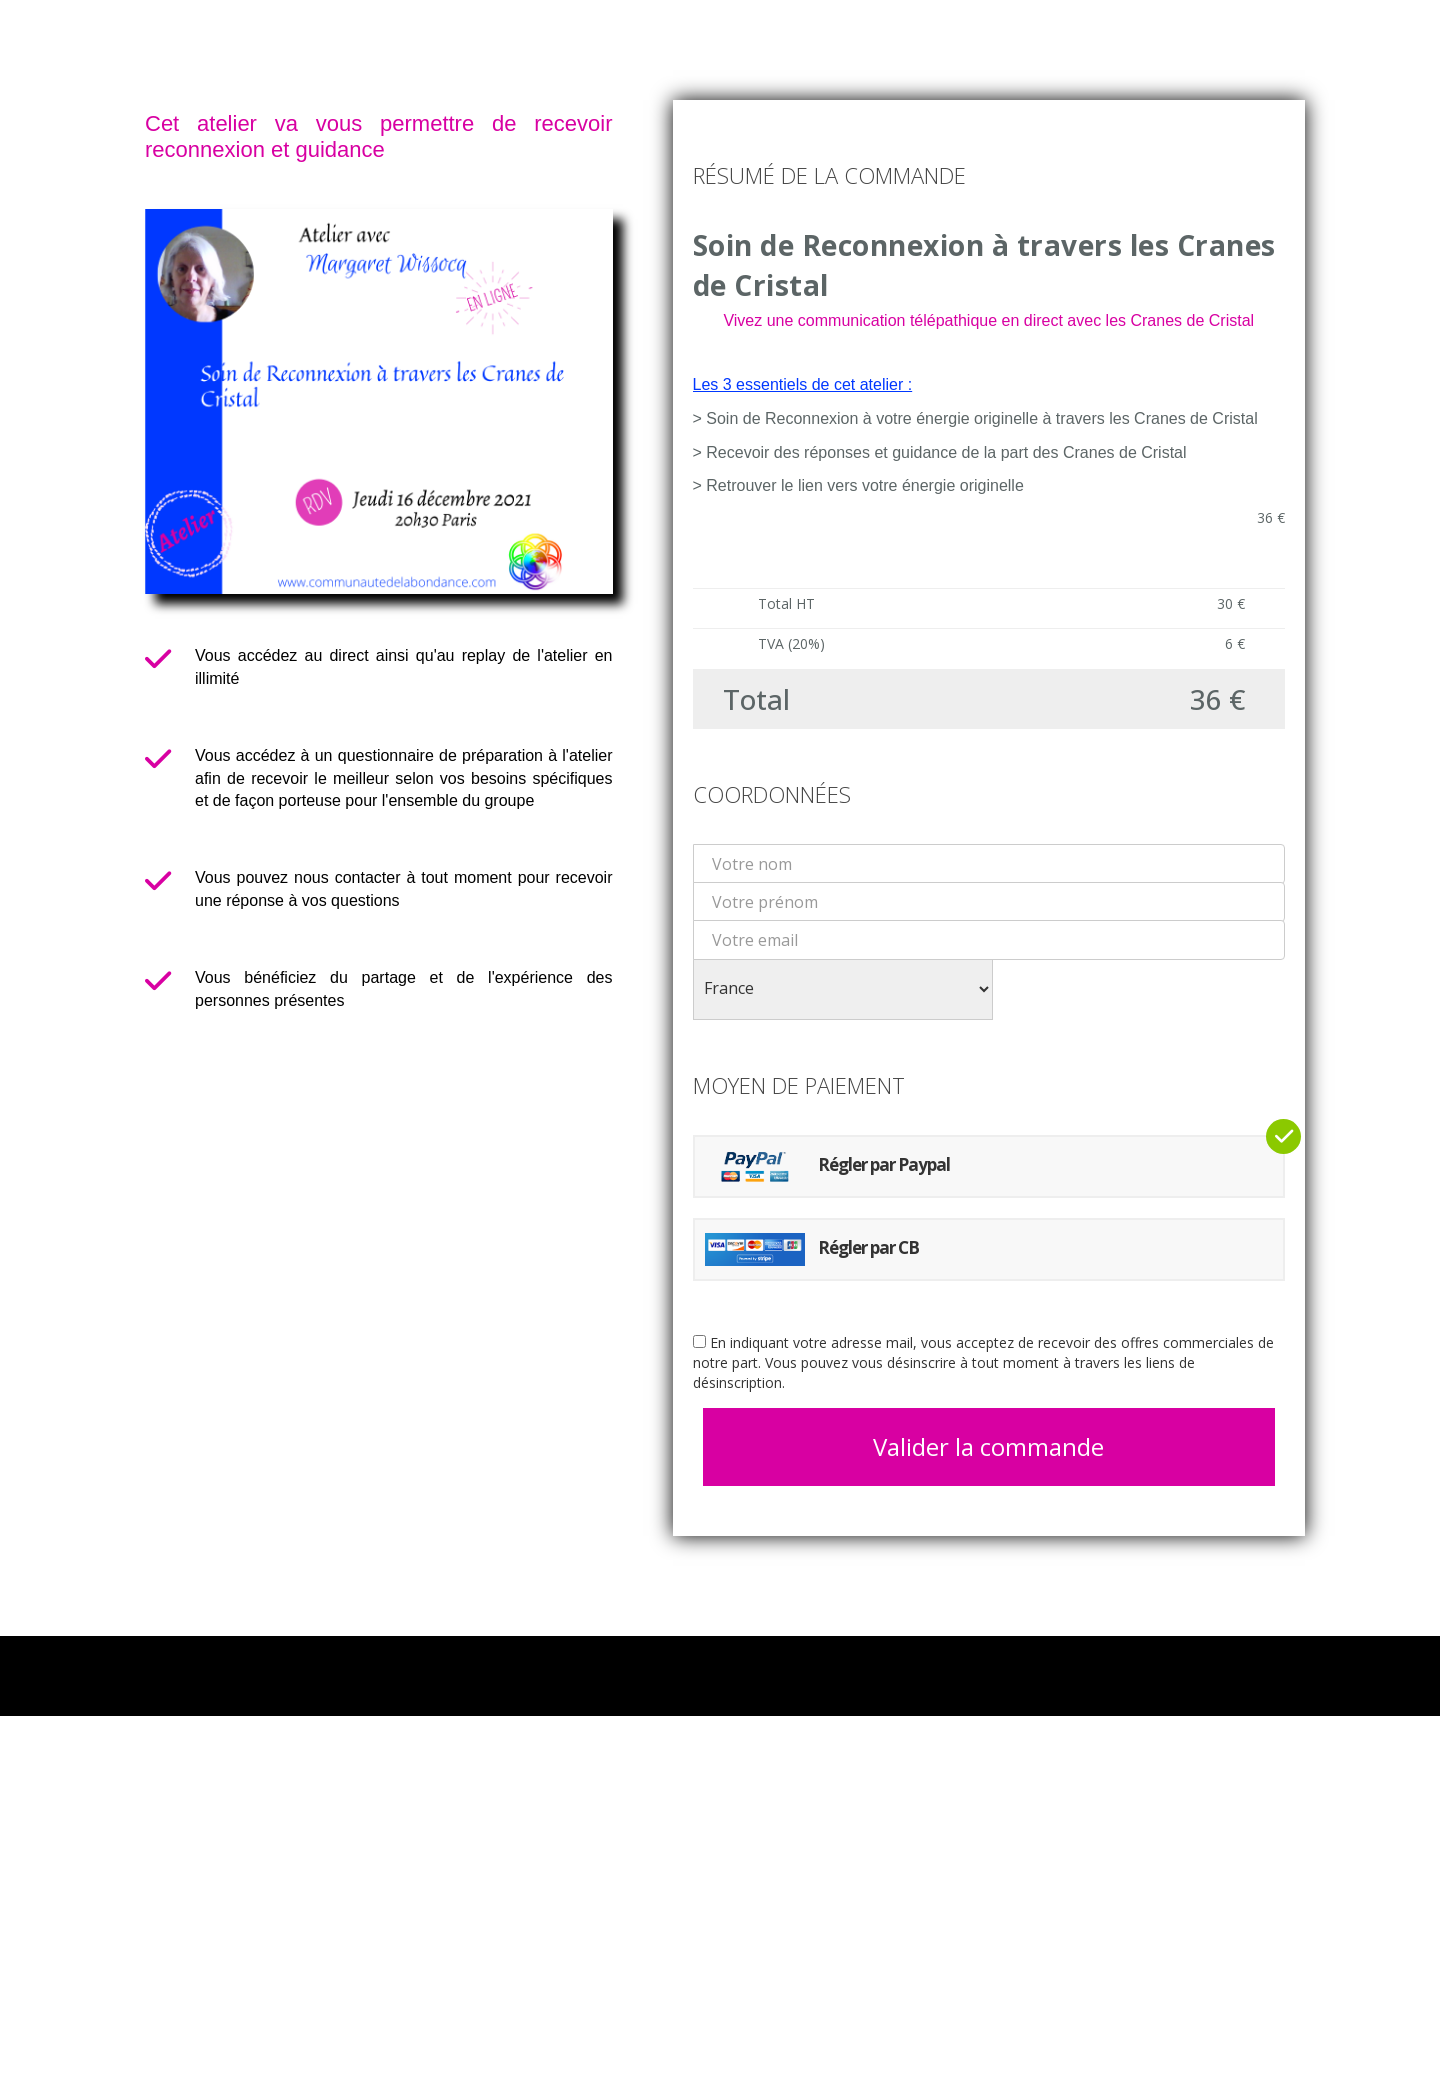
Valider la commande (988, 1446)
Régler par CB (812, 1249)
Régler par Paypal (827, 1166)
